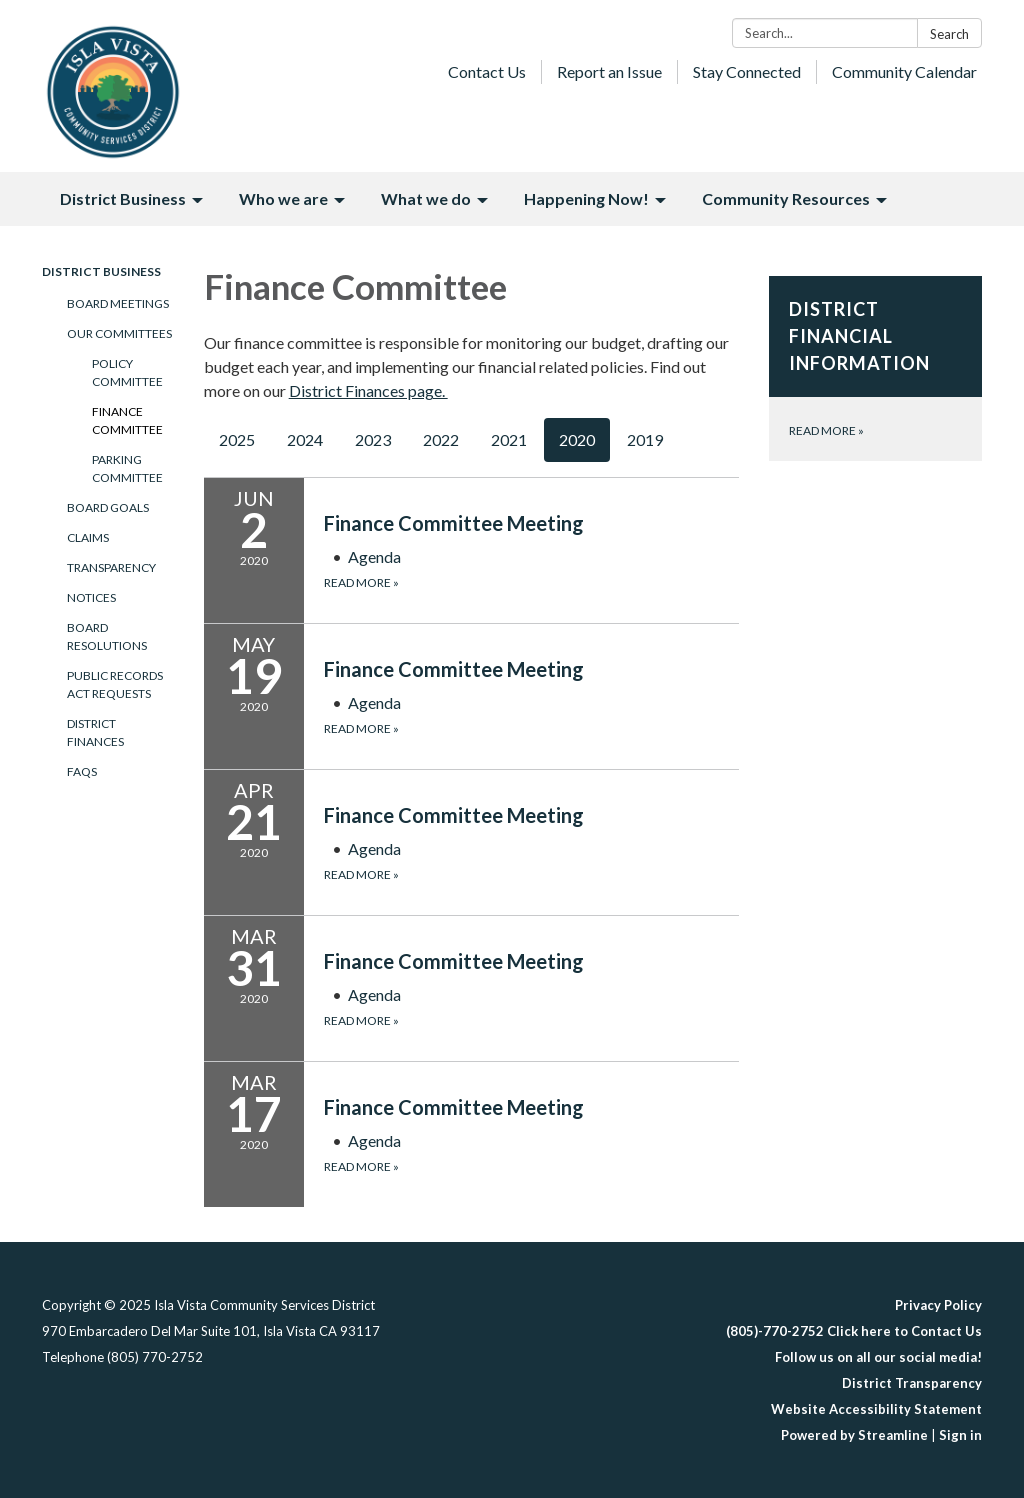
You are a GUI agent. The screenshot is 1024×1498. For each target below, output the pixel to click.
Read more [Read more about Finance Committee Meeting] (361, 582)
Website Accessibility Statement (876, 1409)
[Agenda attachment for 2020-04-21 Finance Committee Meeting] (374, 848)
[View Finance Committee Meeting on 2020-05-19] (532, 669)
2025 (237, 439)
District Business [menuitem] (123, 198)
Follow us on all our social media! (878, 1357)
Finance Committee (127, 420)
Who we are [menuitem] (283, 198)
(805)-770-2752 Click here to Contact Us (854, 1331)
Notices (91, 597)
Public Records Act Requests (115, 684)
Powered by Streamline (854, 1435)
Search (949, 34)
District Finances (95, 732)
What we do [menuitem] (426, 198)
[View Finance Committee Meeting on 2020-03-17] (532, 1107)
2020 (577, 439)
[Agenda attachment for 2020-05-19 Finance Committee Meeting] (374, 702)
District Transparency (912, 1383)
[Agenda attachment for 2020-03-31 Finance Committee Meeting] (374, 994)
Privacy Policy (938, 1305)
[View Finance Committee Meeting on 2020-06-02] (532, 523)
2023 (373, 439)
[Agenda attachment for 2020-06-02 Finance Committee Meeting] (374, 556)
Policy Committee (127, 372)
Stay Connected (747, 71)
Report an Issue (609, 71)
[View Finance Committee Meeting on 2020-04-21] (532, 815)
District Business (101, 271)
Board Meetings (118, 303)
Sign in (960, 1435)
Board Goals (108, 507)
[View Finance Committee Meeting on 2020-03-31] (532, 961)
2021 (509, 439)
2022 (441, 439)
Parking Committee (127, 468)
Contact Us (487, 71)
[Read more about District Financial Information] (875, 368)
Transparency (111, 567)
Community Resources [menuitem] (786, 198)
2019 (645, 439)
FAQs (82, 771)
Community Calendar (904, 71)
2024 (305, 439)
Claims (88, 537)
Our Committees (119, 333)
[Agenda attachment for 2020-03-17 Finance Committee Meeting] (374, 1140)
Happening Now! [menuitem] (586, 198)
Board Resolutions (107, 636)
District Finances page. (368, 390)
